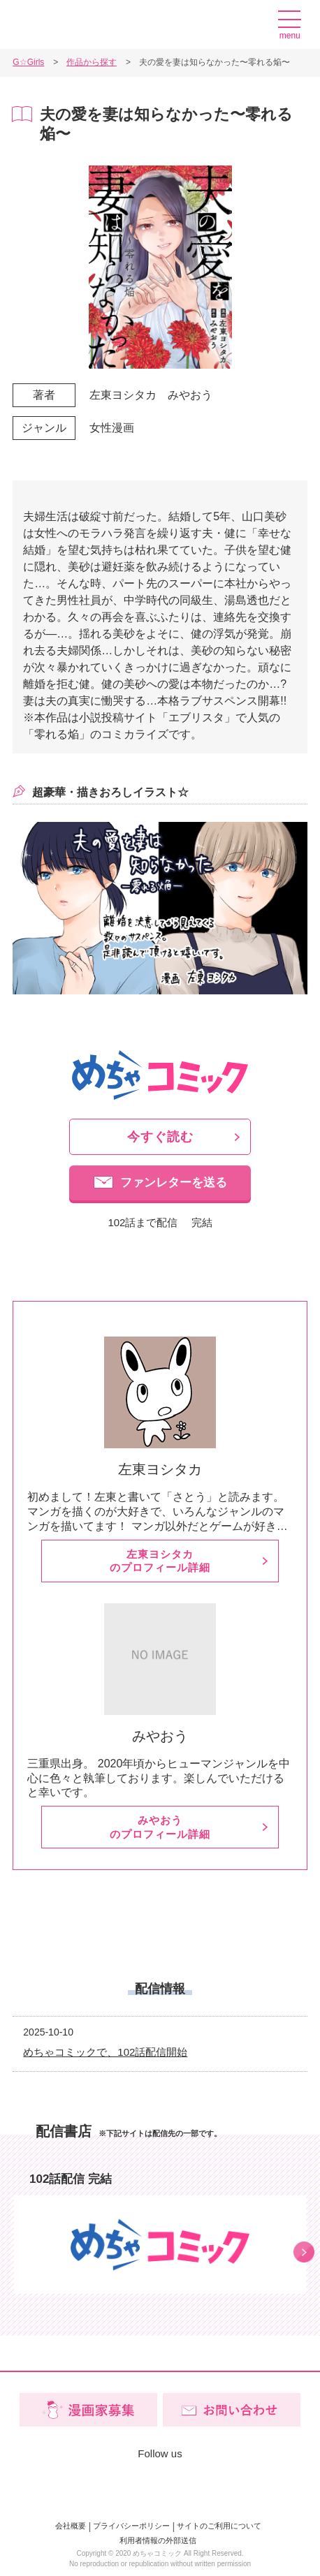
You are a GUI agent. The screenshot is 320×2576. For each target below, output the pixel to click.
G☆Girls (61, 25)
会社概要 (70, 2526)
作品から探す (91, 62)
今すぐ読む (160, 1137)
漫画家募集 (253, 24)
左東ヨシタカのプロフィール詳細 (160, 1561)
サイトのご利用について (219, 2526)
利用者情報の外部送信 (157, 2540)
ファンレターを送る (173, 1182)
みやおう (190, 395)
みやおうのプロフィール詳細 (160, 1827)
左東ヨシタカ (123, 395)
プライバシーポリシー (131, 2526)
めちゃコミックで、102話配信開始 (105, 2052)
